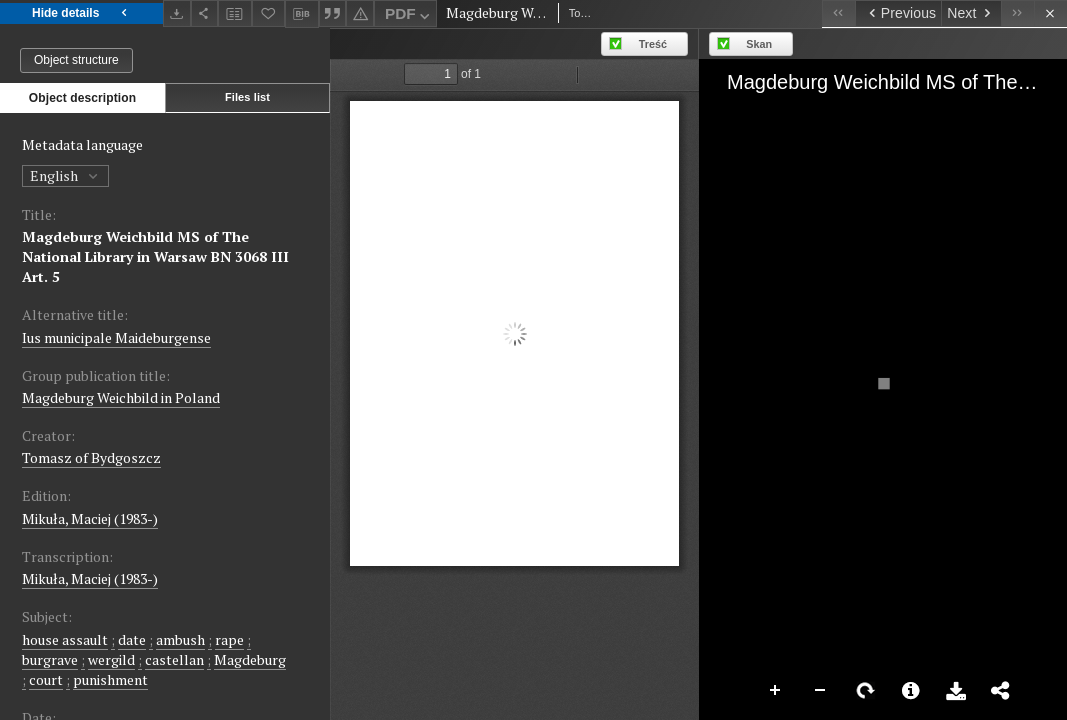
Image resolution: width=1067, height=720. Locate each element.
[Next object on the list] (971, 13)
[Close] (1050, 13)
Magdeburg (250, 659)
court (46, 679)
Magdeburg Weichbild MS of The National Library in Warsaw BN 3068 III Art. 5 (155, 256)
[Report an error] (360, 13)
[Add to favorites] (269, 13)
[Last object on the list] (1017, 13)
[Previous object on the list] (898, 13)
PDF (409, 16)
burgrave (50, 659)
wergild (111, 659)
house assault (65, 639)
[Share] (205, 13)
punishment (110, 679)
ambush (180, 639)
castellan (174, 659)
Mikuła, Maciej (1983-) (90, 518)
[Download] (177, 13)
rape (229, 639)
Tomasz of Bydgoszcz (91, 457)
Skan (759, 44)
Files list (247, 97)
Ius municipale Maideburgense (116, 337)
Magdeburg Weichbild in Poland (121, 397)
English (65, 175)
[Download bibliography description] (302, 14)
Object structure (76, 60)
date (132, 639)
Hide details (81, 13)
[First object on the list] (838, 13)
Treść (653, 44)
